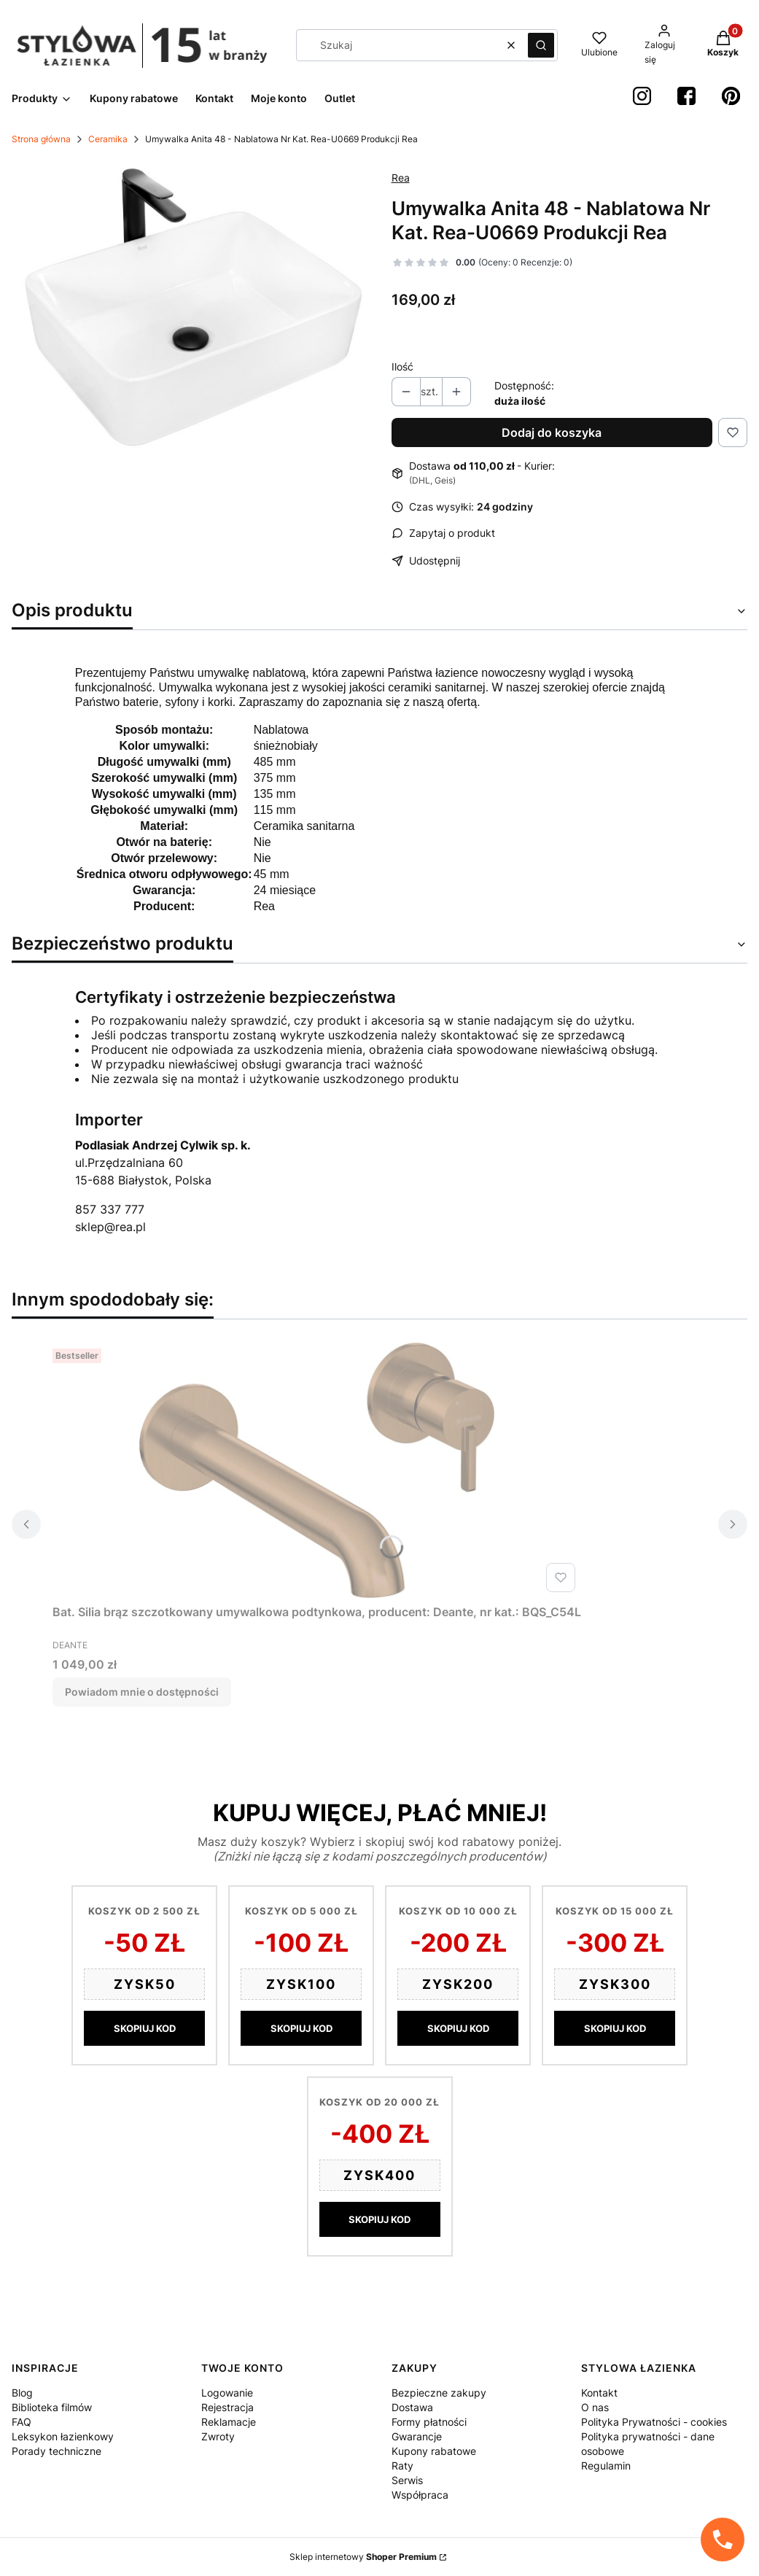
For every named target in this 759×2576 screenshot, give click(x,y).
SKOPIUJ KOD (145, 2028)
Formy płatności (429, 2422)
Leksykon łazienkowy (63, 2436)
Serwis (407, 2480)
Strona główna (41, 138)
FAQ (21, 2422)
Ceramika (108, 138)
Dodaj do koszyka (552, 432)
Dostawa (412, 2407)
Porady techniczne (56, 2451)
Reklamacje (228, 2422)
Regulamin (606, 2465)
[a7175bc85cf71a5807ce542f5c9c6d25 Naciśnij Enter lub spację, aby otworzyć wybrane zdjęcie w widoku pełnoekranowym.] (190, 307)
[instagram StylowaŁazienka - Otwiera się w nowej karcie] (642, 95)
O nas (595, 2407)
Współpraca (420, 2494)
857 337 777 (109, 1209)
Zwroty (218, 2436)
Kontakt (599, 2392)
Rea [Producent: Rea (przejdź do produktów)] (401, 177)
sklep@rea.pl (110, 1226)
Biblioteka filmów (52, 2407)
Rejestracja (227, 2407)
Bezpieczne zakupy (439, 2392)
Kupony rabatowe (434, 2451)
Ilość (402, 366)
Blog (22, 2392)
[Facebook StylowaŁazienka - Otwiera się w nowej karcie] (686, 95)
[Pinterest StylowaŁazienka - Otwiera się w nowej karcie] (731, 95)
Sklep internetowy (363, 2556)
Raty (402, 2465)
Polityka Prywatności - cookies (654, 2422)
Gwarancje (417, 2436)
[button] (541, 45)
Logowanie (227, 2392)
